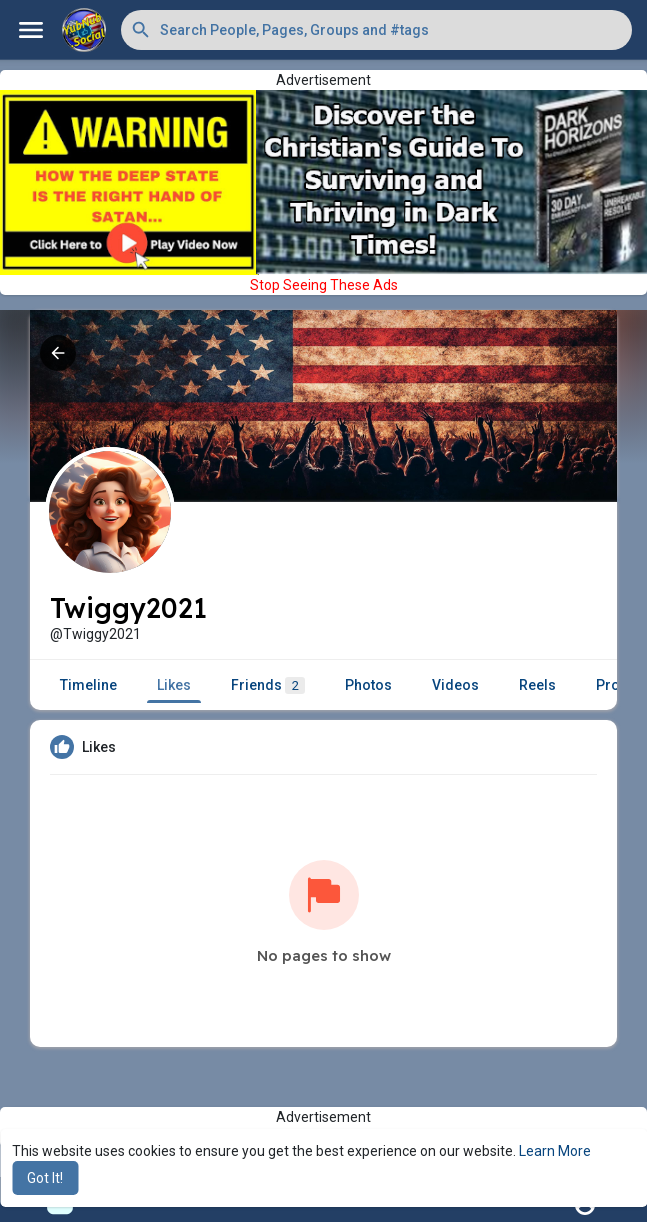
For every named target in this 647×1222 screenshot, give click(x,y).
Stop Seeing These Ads (324, 285)
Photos (368, 685)
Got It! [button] (45, 1178)
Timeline (88, 685)
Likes (174, 685)
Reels (537, 685)
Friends (268, 685)
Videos (455, 685)
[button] (376, 30)
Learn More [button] (555, 1151)
